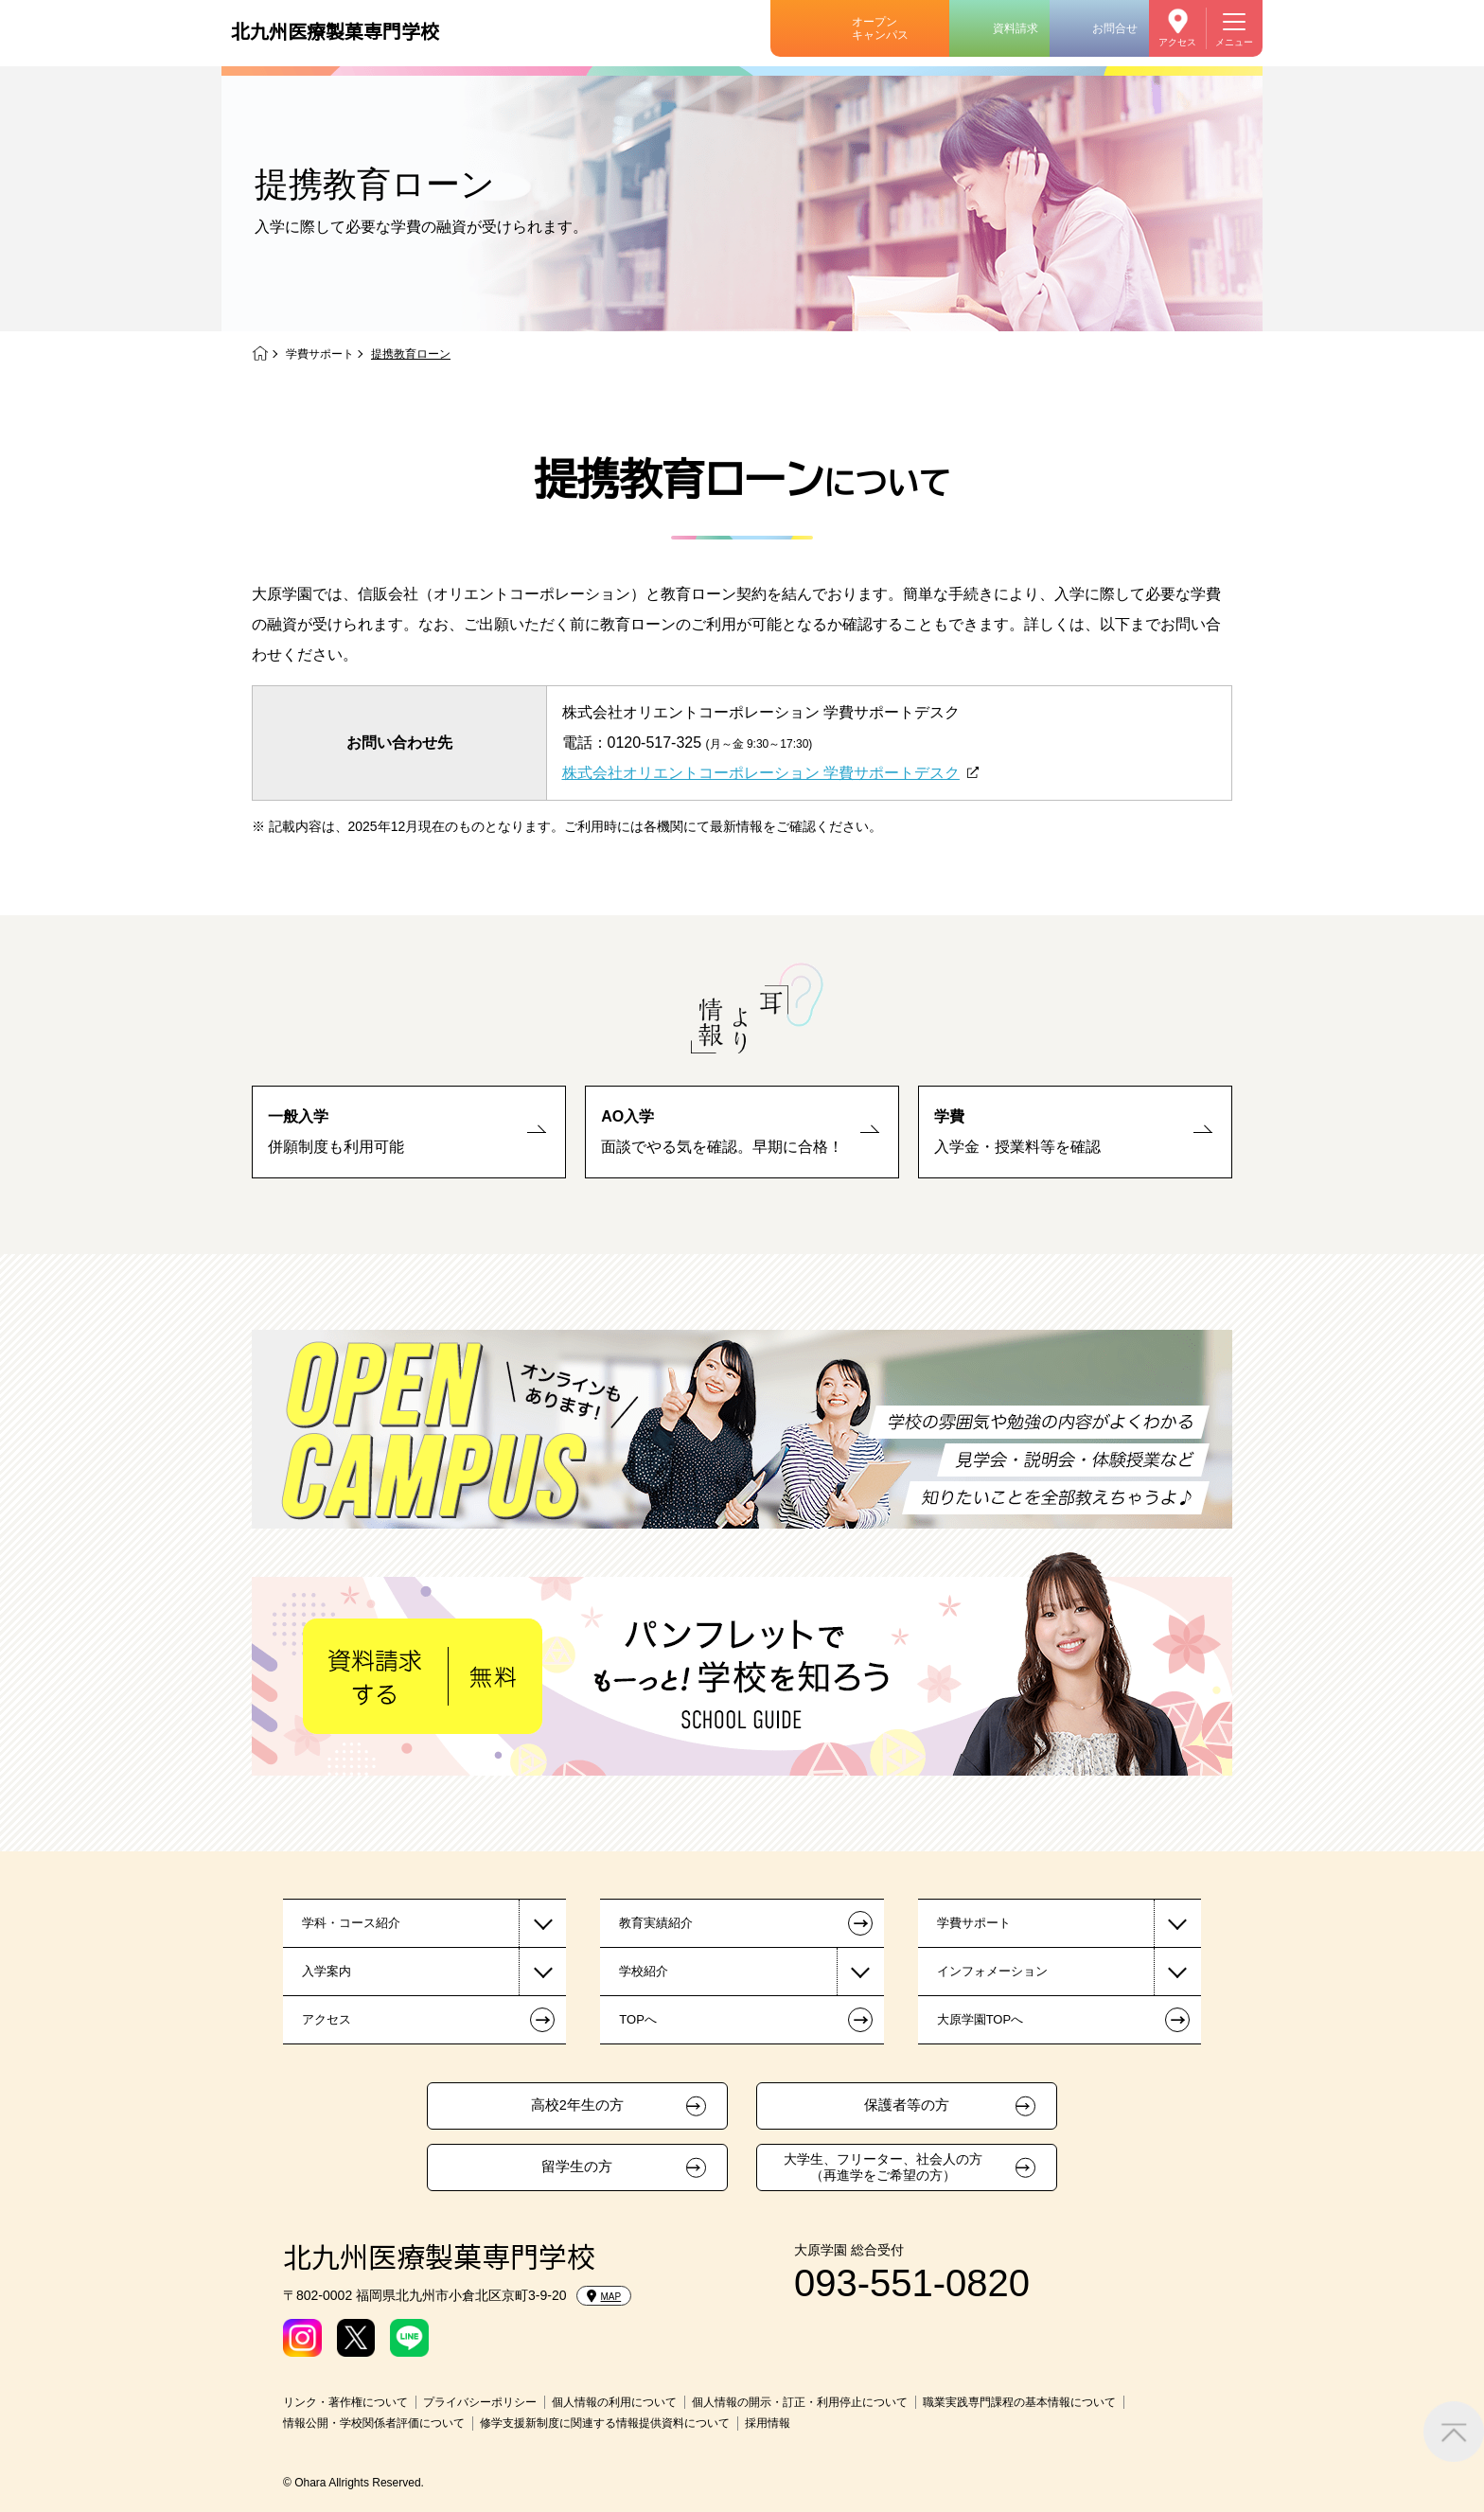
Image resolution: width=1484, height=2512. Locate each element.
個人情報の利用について (614, 2402)
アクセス (1177, 42)
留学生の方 (576, 2166)
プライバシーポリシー (480, 2402)
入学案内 (326, 1971)
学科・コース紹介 (351, 1923)
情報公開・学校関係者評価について (374, 2423)
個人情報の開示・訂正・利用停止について (800, 2402)
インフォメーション (992, 1971)
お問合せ (1115, 28)
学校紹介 (643, 1971)
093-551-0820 (912, 2283)
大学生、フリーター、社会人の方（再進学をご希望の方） (883, 2167)
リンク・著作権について (345, 2402)
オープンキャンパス (880, 28)
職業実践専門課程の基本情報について (1019, 2402)
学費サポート (320, 354)
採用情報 (767, 2423)
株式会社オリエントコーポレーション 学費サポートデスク (761, 773)
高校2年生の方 (577, 2105)
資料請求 (1015, 28)
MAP (604, 2296)
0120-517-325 (655, 742)
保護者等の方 (906, 2105)
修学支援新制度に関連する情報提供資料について (605, 2423)
